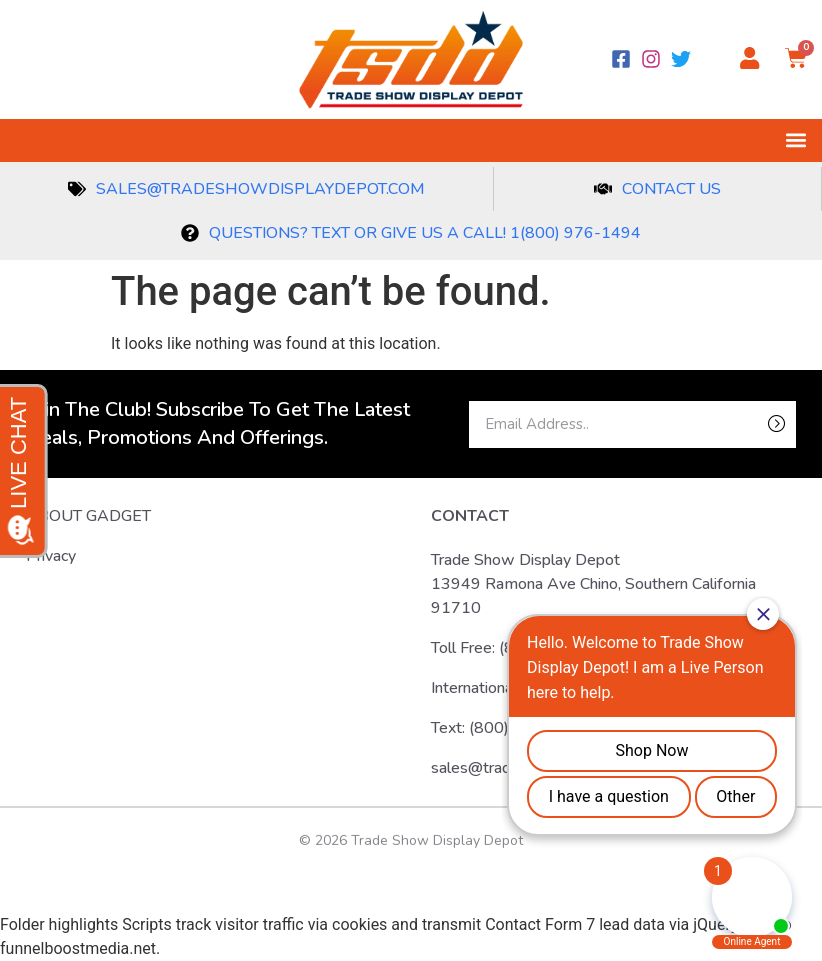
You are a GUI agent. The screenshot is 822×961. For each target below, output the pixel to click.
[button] (795, 140)
